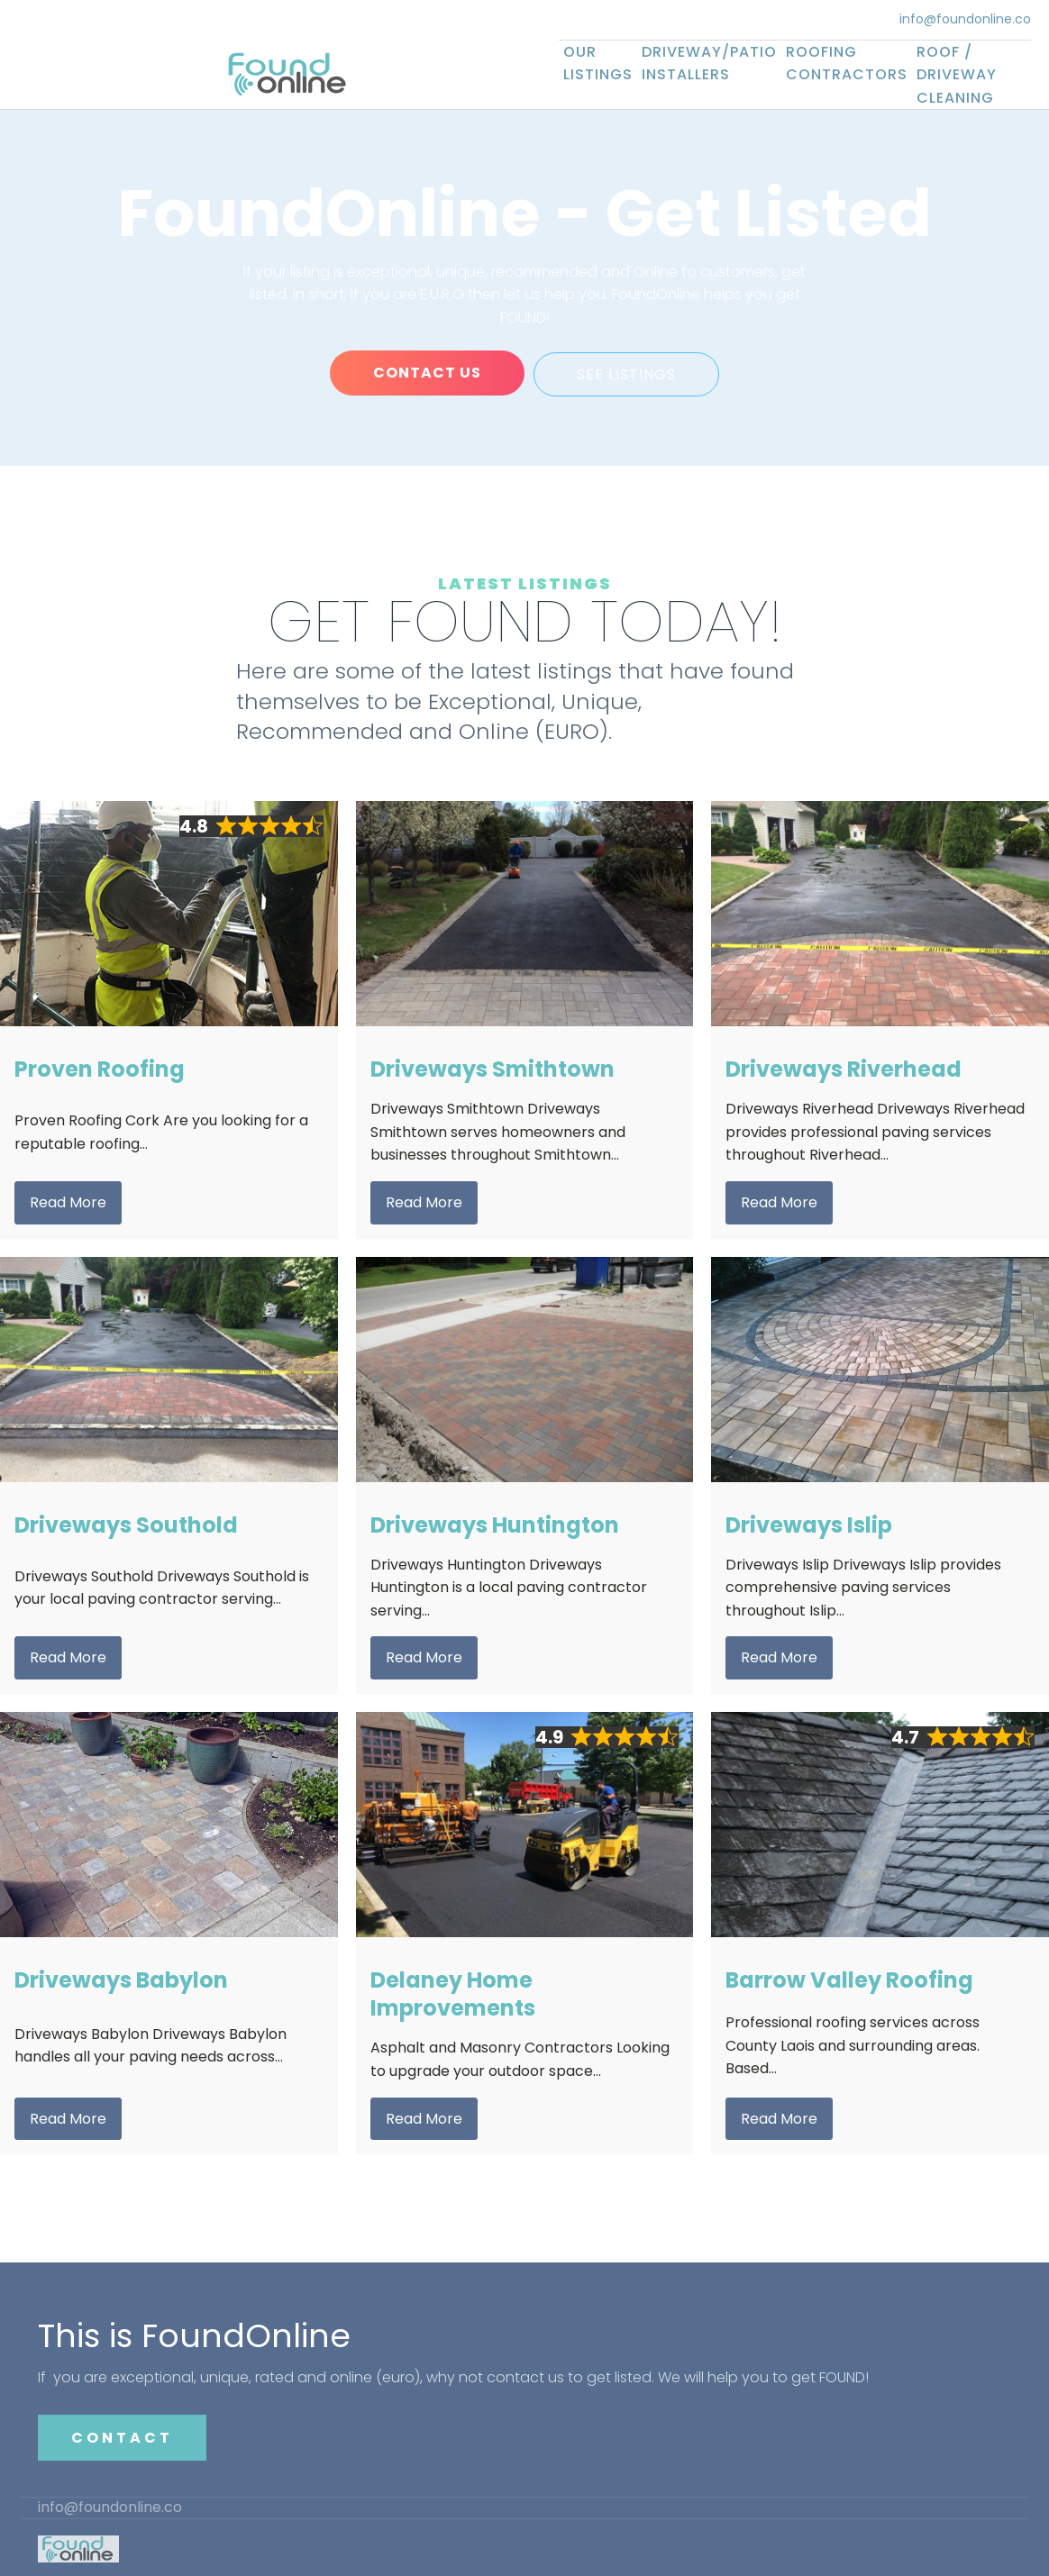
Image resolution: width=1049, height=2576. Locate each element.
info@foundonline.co (965, 19)
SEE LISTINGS (627, 372)
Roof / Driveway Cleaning (957, 74)
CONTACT (122, 2435)
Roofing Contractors (847, 63)
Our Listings (598, 63)
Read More (68, 1199)
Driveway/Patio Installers (709, 63)
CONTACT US (426, 372)
